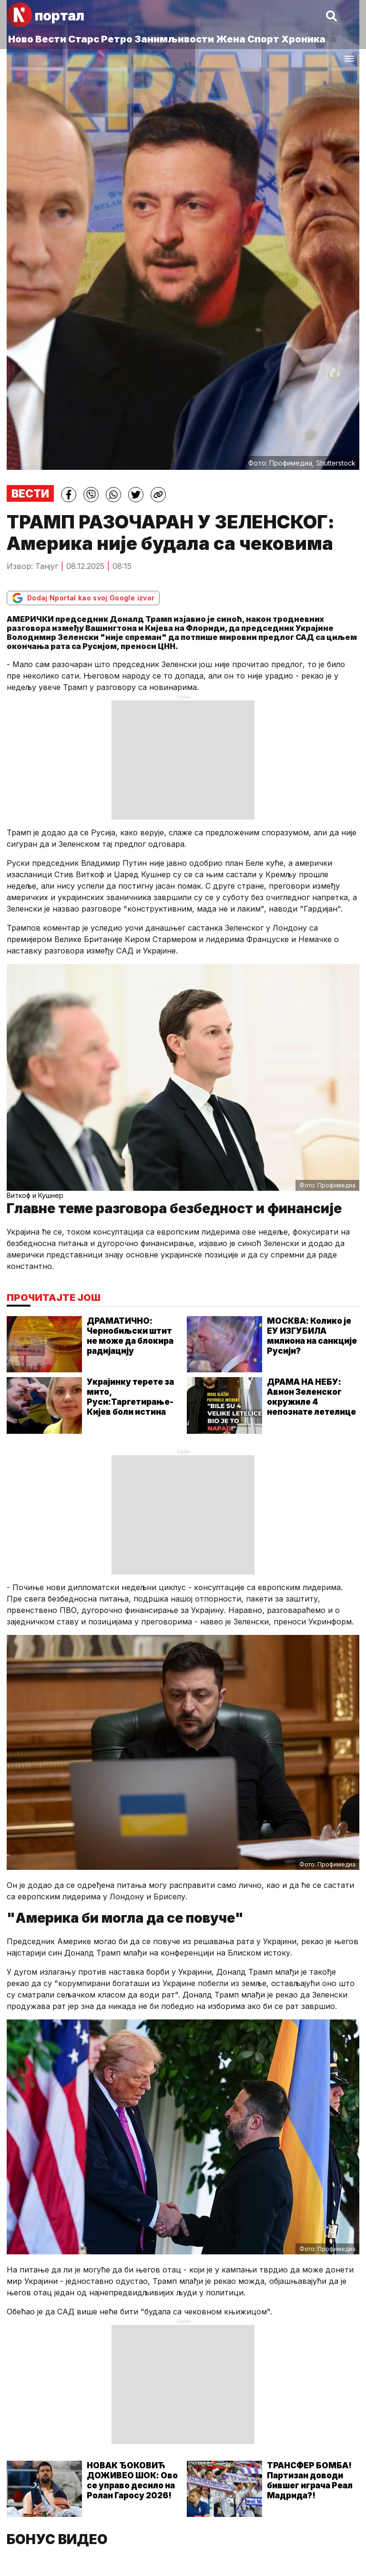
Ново (20, 39)
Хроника (303, 39)
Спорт (263, 39)
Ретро (116, 39)
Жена (230, 39)
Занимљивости (174, 39)
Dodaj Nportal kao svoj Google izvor (83, 598)
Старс (83, 39)
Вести (50, 39)
